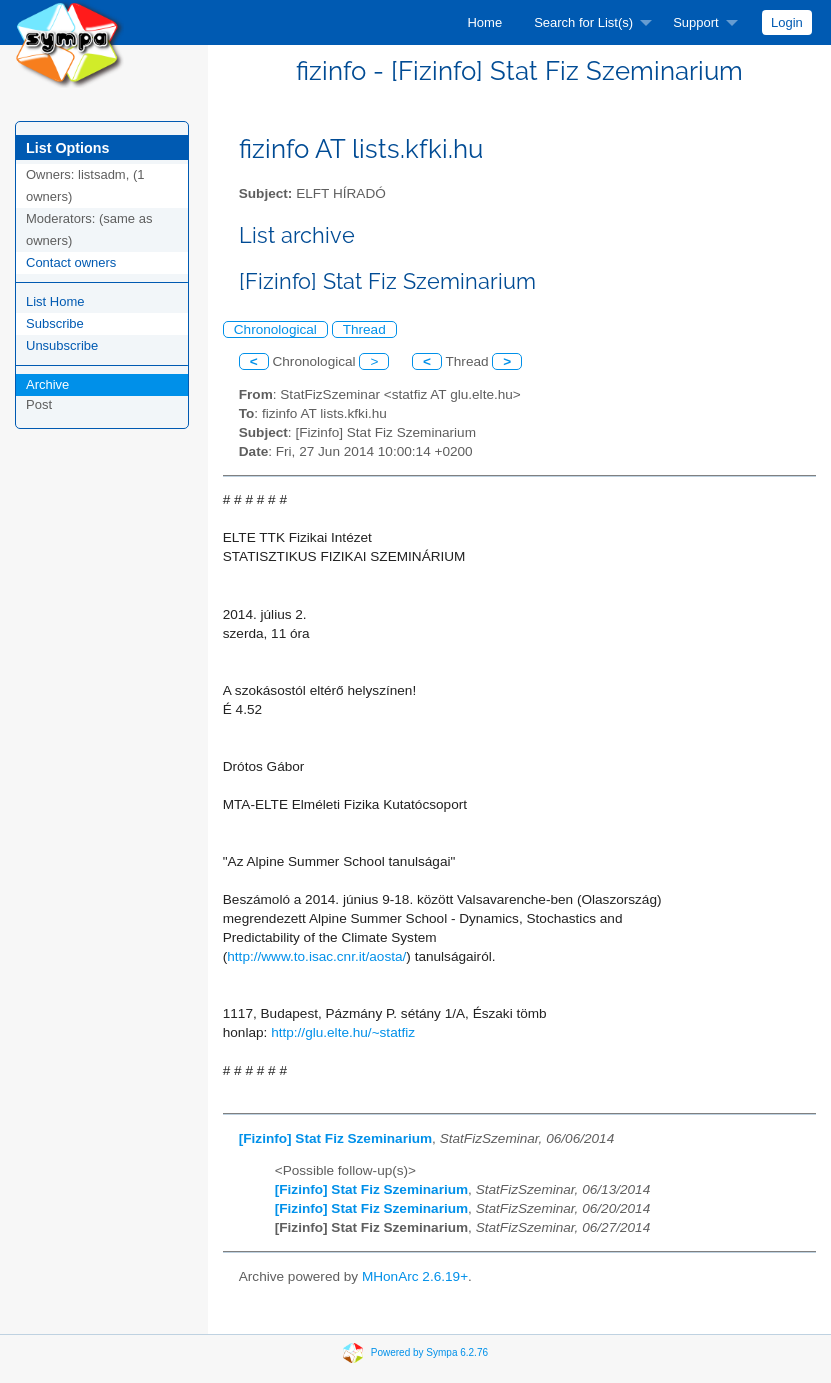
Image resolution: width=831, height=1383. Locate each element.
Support (696, 22)
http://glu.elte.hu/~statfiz (343, 1032)
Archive (47, 384)
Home (484, 22)
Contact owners (71, 262)
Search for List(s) (583, 22)
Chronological (275, 329)
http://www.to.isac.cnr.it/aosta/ (316, 956)
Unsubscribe (62, 345)
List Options (67, 148)
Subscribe (55, 323)
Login (787, 22)
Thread (364, 329)
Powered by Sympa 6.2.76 (429, 1351)
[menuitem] (484, 22)
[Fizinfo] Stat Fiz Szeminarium (335, 1138)
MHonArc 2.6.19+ (415, 1276)
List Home (55, 301)
